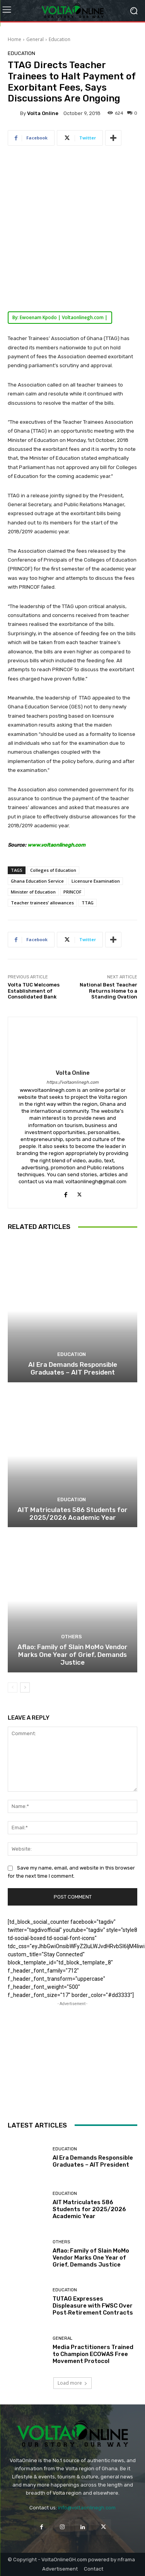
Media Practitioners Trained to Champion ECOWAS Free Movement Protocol (93, 2354)
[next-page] (25, 1687)
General (35, 39)
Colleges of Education (53, 870)
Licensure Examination (96, 881)
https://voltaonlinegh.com (72, 1082)
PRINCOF (72, 892)
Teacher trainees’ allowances (42, 903)
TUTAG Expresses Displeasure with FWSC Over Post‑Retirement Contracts (93, 2305)
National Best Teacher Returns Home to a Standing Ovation (108, 991)
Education (59, 39)
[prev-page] (12, 1687)
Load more (72, 2383)
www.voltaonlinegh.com (56, 845)
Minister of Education (33, 892)
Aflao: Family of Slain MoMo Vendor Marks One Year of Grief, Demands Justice (72, 1655)
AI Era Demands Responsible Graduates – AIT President (72, 1368)
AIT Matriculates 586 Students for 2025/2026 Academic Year (72, 1513)
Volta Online (42, 113)
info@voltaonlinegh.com (87, 2508)
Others (71, 1636)
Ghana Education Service (37, 881)
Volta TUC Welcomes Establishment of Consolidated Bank (34, 991)
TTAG (88, 903)
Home (14, 39)
